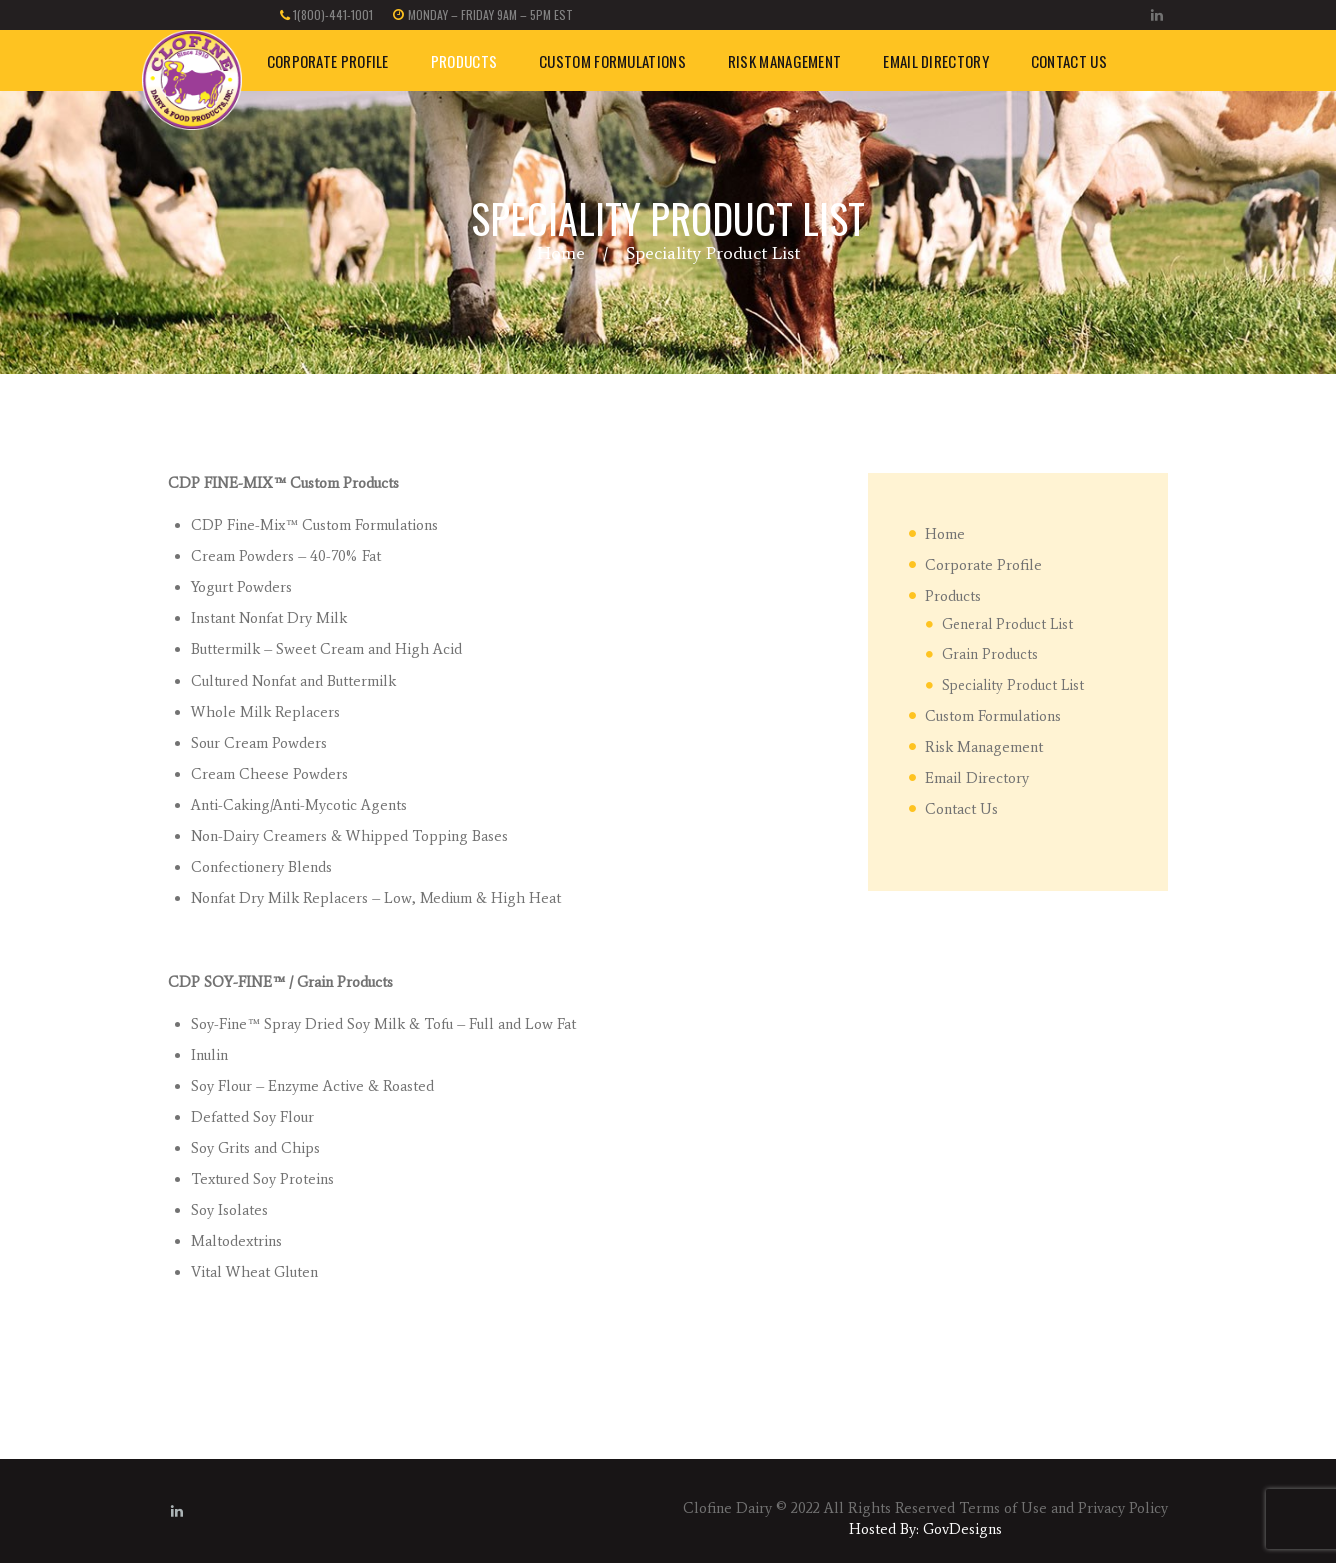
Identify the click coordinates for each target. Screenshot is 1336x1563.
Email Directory (977, 778)
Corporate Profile (983, 565)
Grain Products (990, 654)
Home (561, 253)
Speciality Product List (1013, 685)
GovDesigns (962, 1529)
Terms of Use (1003, 1508)
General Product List (1007, 624)
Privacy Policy (1123, 1508)
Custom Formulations (993, 716)
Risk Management (984, 747)
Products (953, 596)
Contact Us (961, 809)
